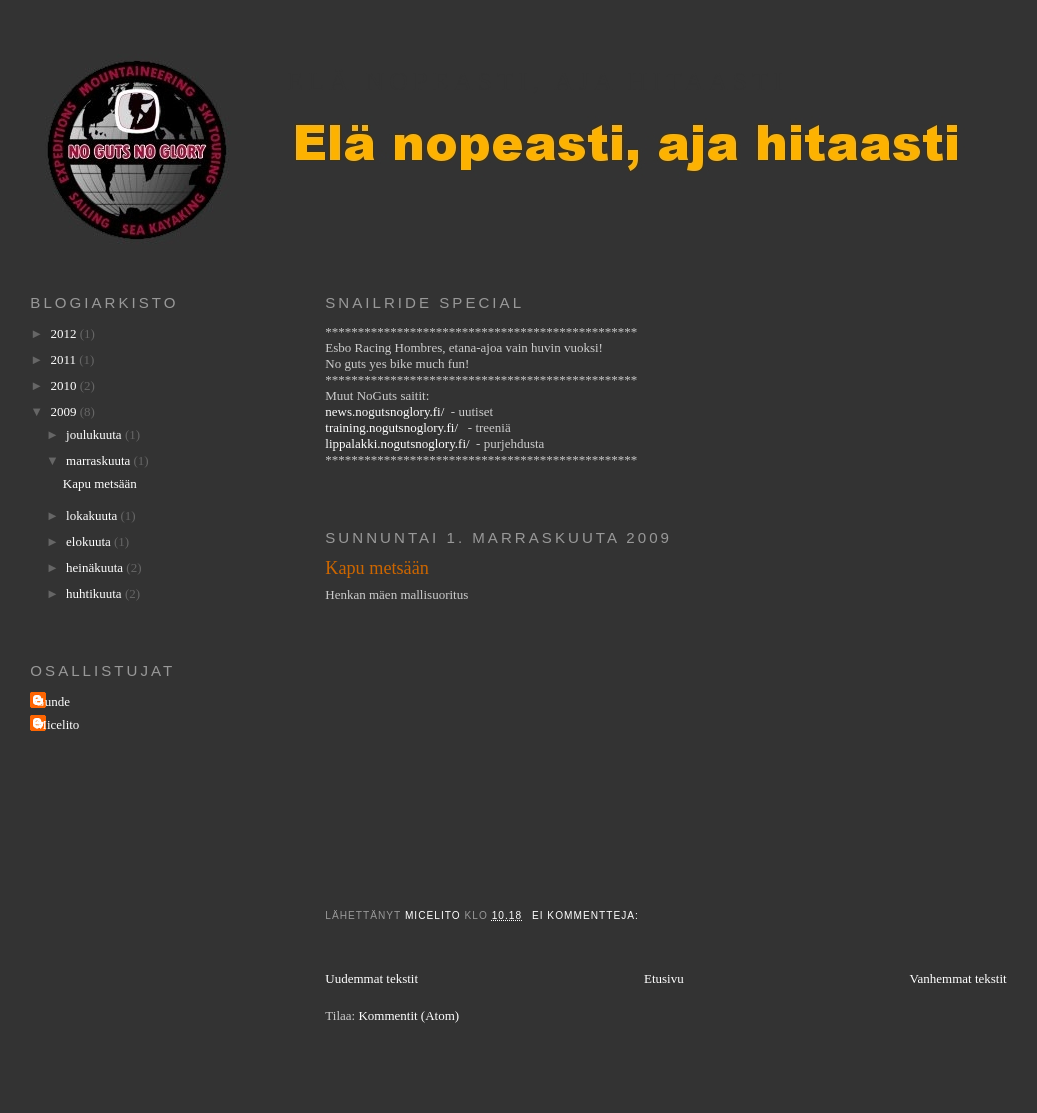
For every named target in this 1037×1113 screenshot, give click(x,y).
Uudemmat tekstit (371, 978)
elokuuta (90, 541)
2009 (64, 411)
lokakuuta (93, 515)
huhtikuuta (95, 593)
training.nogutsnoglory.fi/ (391, 427)
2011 (64, 359)
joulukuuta (95, 434)
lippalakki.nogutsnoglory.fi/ (397, 443)
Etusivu (664, 978)
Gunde (52, 701)
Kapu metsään (377, 568)
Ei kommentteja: (587, 915)
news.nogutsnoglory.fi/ (384, 411)
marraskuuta (100, 460)
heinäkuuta (96, 567)
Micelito (57, 724)
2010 (64, 385)
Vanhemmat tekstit (958, 978)
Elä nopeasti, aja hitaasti (537, 81)
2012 (64, 333)
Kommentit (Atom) (408, 1015)
